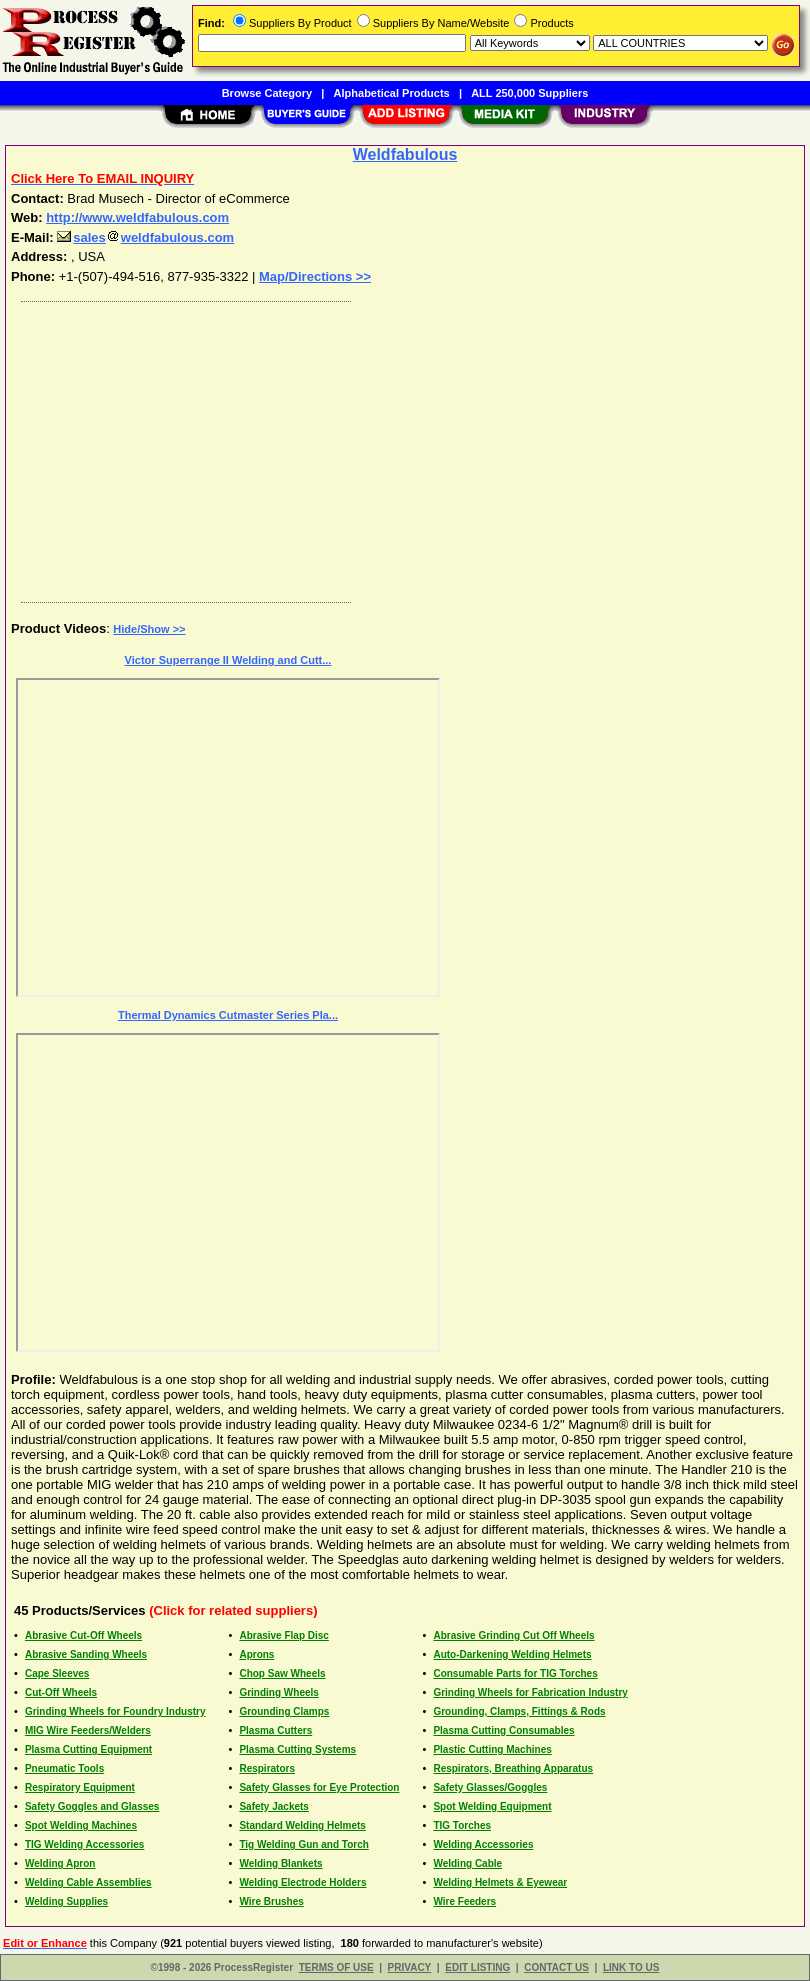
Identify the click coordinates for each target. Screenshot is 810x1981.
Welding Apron (60, 1863)
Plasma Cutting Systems (297, 1749)
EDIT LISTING (477, 1967)
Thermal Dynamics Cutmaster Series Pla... (228, 1015)
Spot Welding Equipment (492, 1806)
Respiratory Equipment (80, 1787)
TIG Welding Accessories (84, 1844)
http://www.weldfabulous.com (137, 217)
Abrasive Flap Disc (283, 1635)
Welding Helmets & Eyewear (500, 1882)
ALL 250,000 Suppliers (529, 93)
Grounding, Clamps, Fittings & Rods (519, 1711)
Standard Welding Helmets (302, 1825)
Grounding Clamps (284, 1711)
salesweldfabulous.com (145, 237)
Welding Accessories (483, 1844)
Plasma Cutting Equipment (88, 1749)
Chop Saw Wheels (282, 1673)
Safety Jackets (274, 1806)
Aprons (256, 1654)
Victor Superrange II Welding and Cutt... (228, 660)
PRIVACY (410, 1967)
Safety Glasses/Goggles (490, 1787)
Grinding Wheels (278, 1692)
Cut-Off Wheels (61, 1692)
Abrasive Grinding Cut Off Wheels (513, 1635)
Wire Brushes (271, 1901)
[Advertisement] (401, 447)
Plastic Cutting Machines (492, 1749)
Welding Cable (467, 1863)
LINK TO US (631, 1967)
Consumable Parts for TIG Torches (515, 1673)
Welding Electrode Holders (302, 1882)
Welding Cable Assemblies (88, 1882)
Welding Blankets (280, 1863)
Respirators (267, 1768)
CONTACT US (556, 1967)
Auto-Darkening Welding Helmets (512, 1654)
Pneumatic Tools (64, 1768)
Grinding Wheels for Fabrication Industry (530, 1692)
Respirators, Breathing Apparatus (513, 1768)
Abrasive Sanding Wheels (86, 1654)
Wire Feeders (464, 1901)
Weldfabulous (405, 154)
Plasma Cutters (275, 1730)
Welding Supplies (66, 1901)
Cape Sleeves (57, 1673)
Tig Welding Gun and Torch (303, 1844)
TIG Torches (462, 1825)
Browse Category (267, 93)
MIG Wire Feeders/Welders (88, 1730)
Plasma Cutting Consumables (503, 1730)
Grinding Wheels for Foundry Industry (115, 1711)
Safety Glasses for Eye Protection (319, 1787)
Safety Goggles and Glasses (92, 1806)
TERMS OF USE (336, 1967)
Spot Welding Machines (81, 1825)
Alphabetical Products (392, 93)
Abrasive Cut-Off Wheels (83, 1635)
